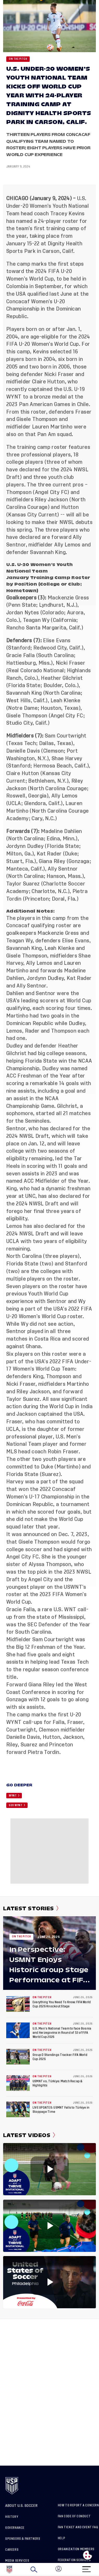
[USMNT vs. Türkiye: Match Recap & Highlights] (18, 2083)
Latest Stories (31, 1908)
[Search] (33, 2569)
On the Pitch (18, 59)
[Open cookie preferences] (87, 2555)
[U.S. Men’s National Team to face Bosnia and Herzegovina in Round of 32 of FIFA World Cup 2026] (18, 2030)
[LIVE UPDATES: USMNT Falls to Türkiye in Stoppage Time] (18, 2109)
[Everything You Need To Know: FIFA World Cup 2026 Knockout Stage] (18, 2004)
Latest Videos (29, 2135)
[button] (98, 2569)
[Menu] (86, 2567)
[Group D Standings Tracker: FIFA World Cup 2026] (18, 2057)
